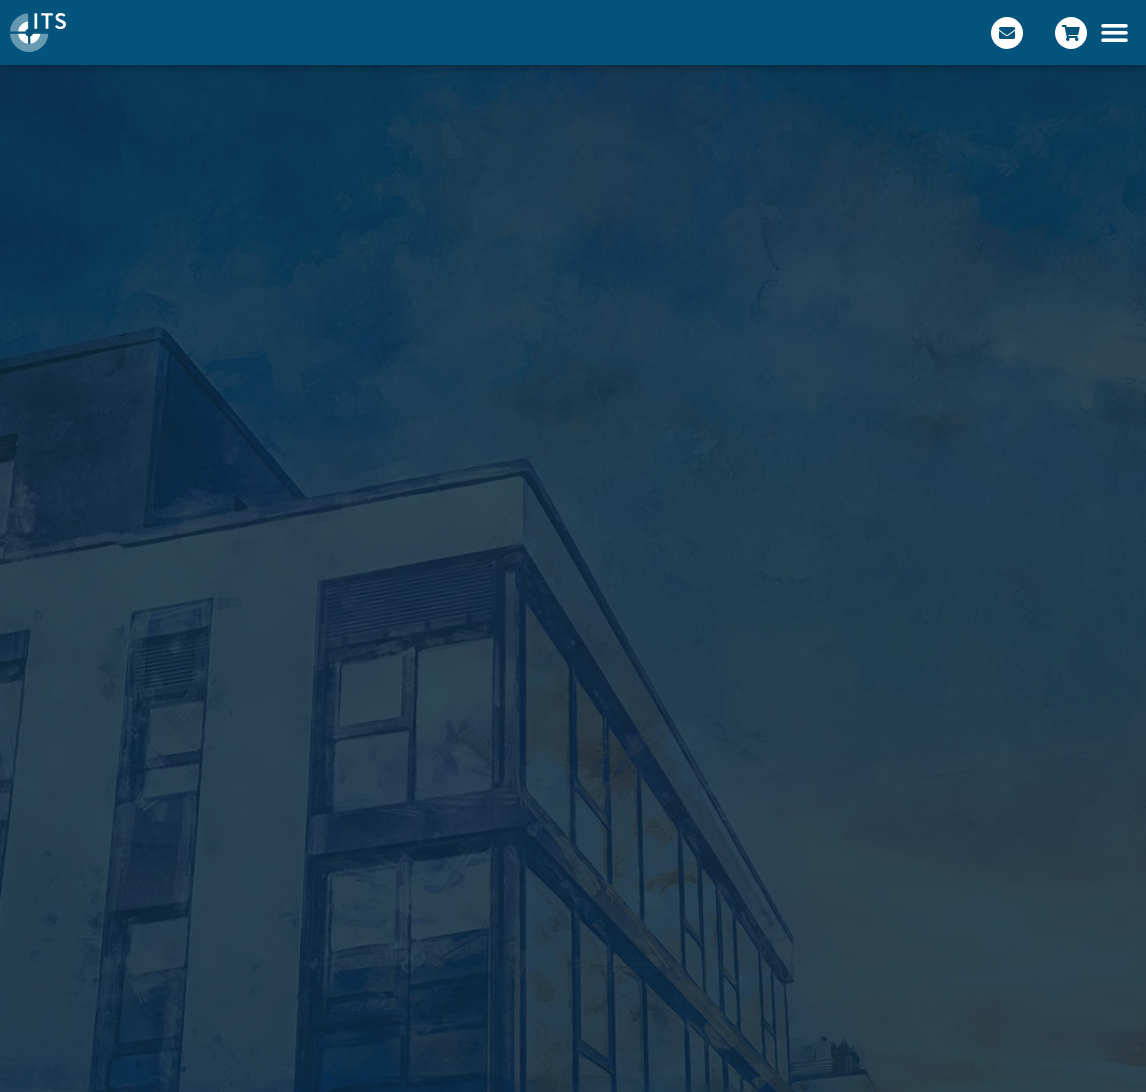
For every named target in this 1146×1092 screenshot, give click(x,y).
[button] (1115, 33)
